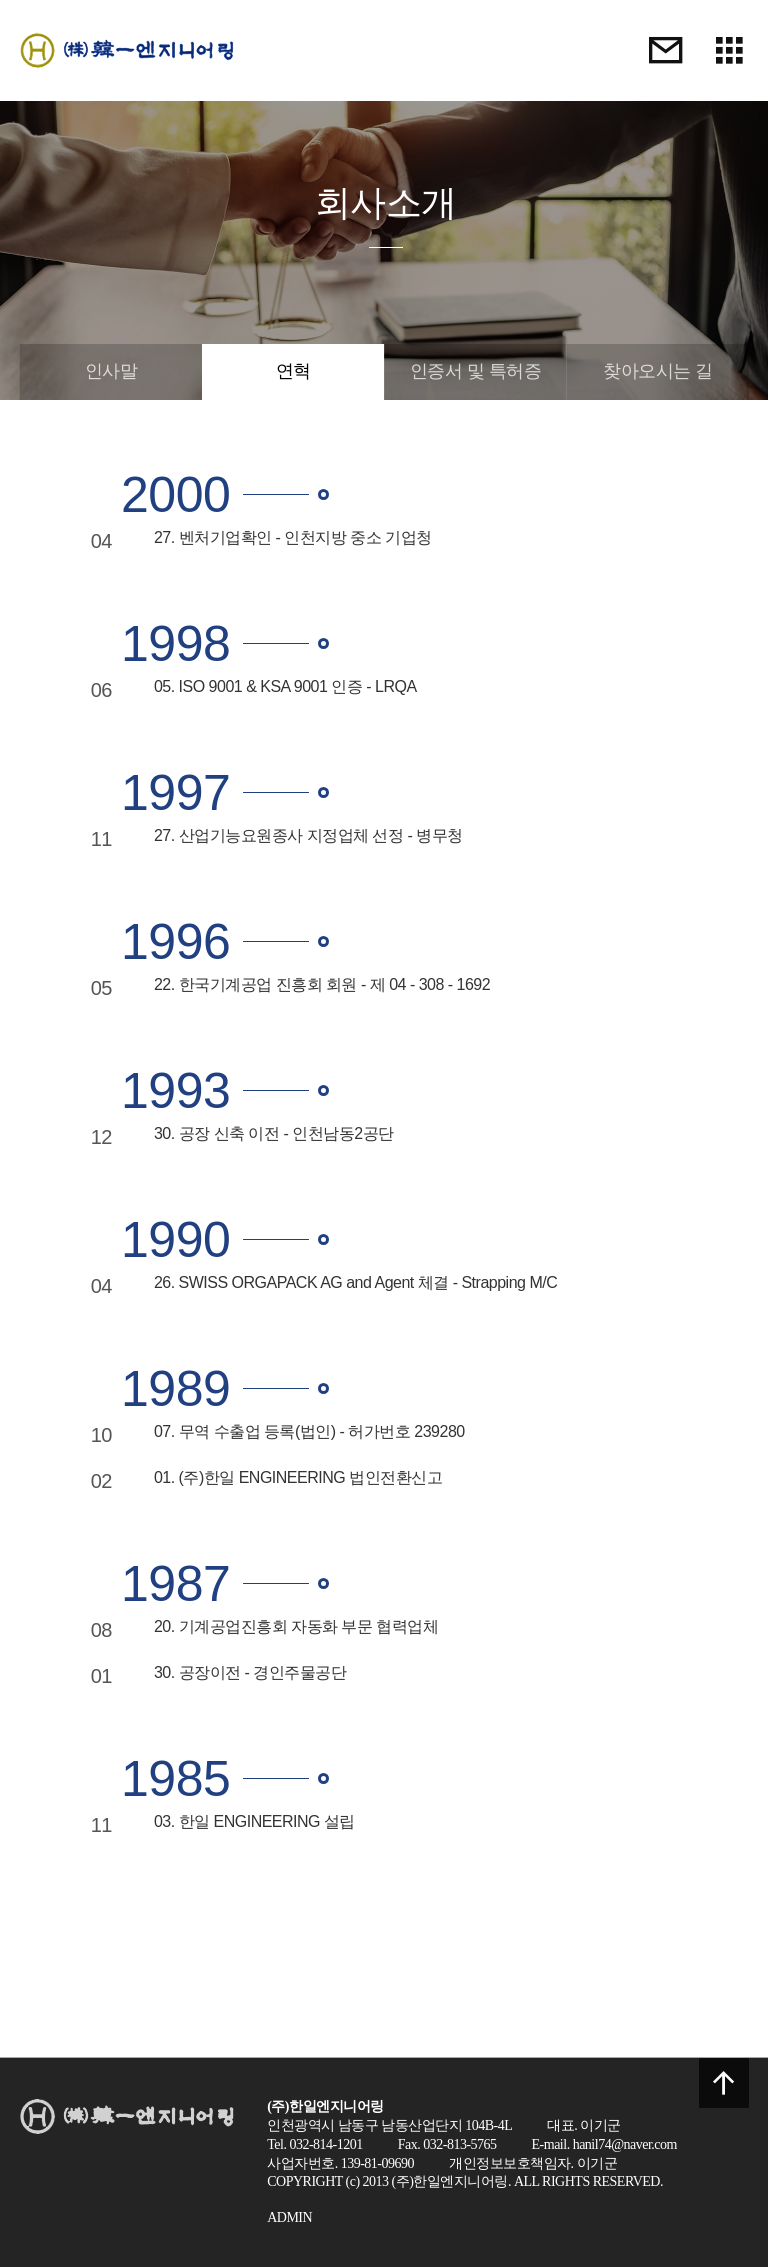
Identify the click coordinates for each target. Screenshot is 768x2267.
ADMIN (289, 2217)
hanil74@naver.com (625, 2144)
